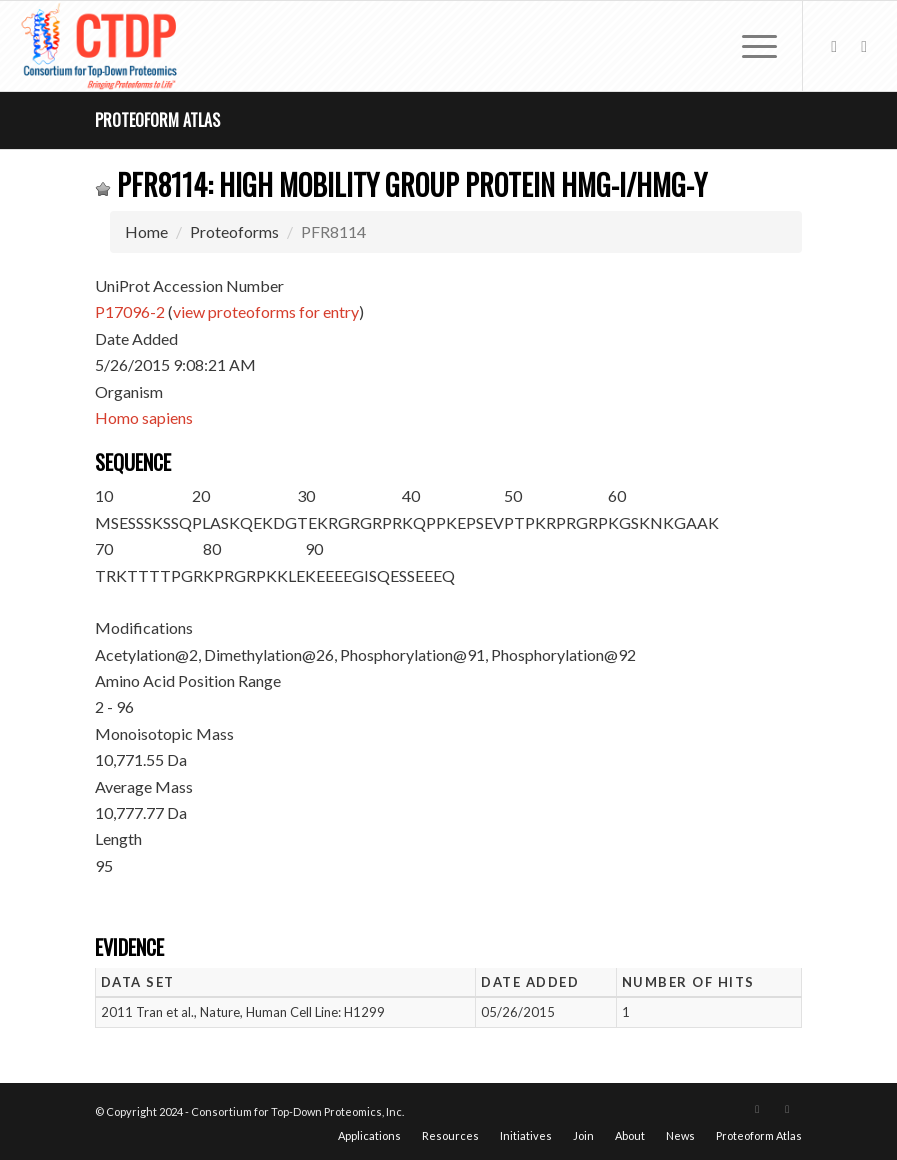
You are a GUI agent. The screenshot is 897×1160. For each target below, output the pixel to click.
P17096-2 (130, 311)
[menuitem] (749, 46)
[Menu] (749, 46)
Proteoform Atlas (157, 120)
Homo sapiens (144, 417)
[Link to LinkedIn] (864, 46)
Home (146, 231)
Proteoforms (234, 231)
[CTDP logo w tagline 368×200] (101, 46)
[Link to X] (834, 46)
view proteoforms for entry (266, 311)
